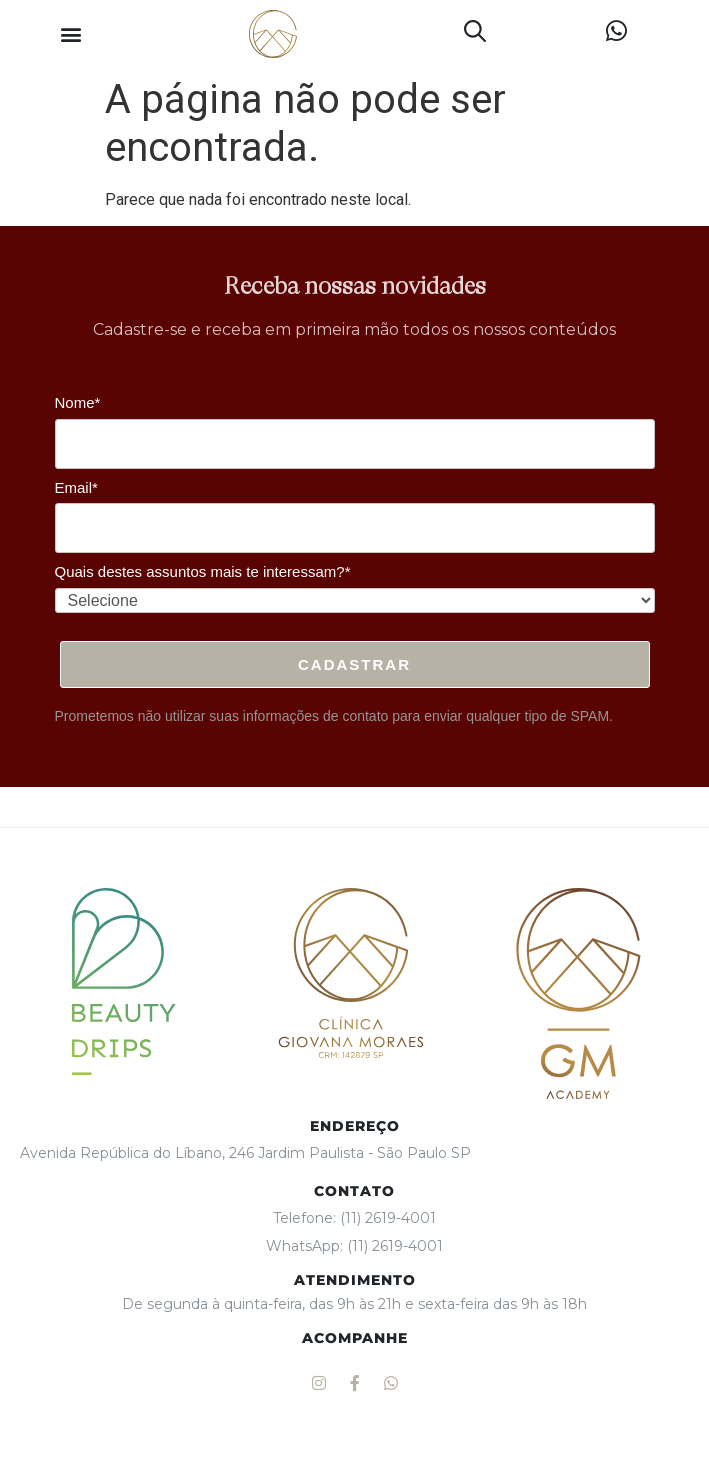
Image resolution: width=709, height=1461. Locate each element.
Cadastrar (354, 664)
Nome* (78, 402)
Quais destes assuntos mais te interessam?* (203, 571)
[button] (70, 34)
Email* (76, 487)
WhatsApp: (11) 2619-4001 (354, 1246)
